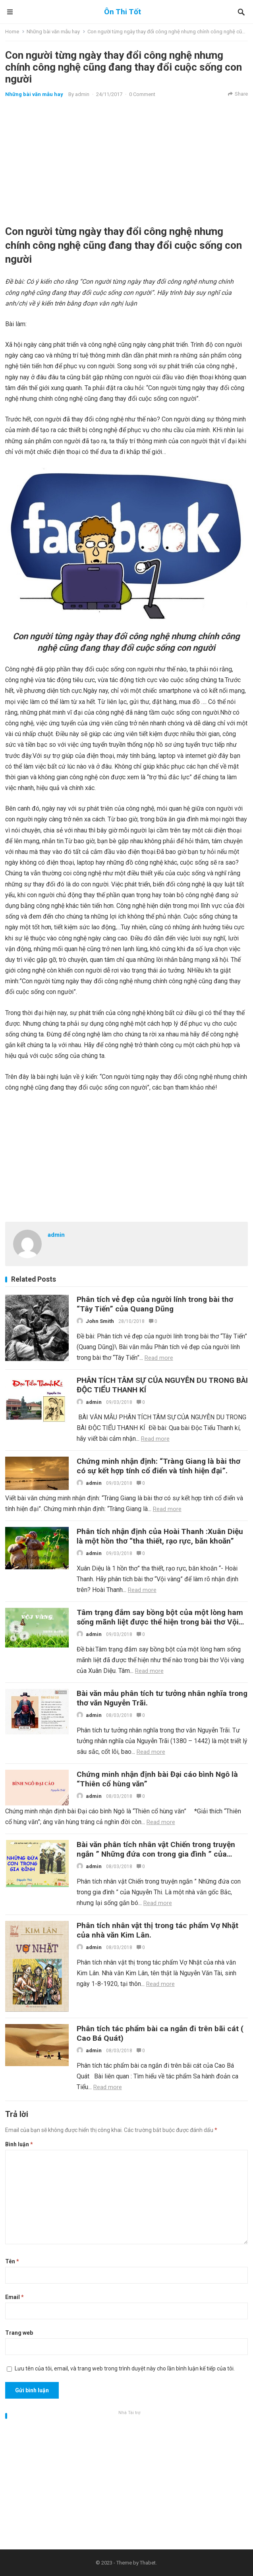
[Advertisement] (126, 161)
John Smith (100, 1321)
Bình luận (19, 2144)
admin (82, 94)
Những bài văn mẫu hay (53, 32)
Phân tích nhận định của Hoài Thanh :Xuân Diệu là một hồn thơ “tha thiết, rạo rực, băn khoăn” (160, 1536)
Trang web (19, 2333)
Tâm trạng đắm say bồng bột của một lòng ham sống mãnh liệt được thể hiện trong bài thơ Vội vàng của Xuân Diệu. (160, 1622)
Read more (159, 1357)
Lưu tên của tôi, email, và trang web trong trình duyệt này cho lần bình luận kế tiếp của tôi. (125, 2368)
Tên (12, 2261)
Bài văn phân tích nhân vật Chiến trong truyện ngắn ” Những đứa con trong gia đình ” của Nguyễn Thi (156, 1854)
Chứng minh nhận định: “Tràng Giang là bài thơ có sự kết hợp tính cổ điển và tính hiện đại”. (158, 1466)
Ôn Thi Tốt (122, 11)
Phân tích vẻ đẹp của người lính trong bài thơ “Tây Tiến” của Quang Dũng (155, 1304)
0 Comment (142, 94)
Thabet (148, 2563)
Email (14, 2297)
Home (12, 32)
